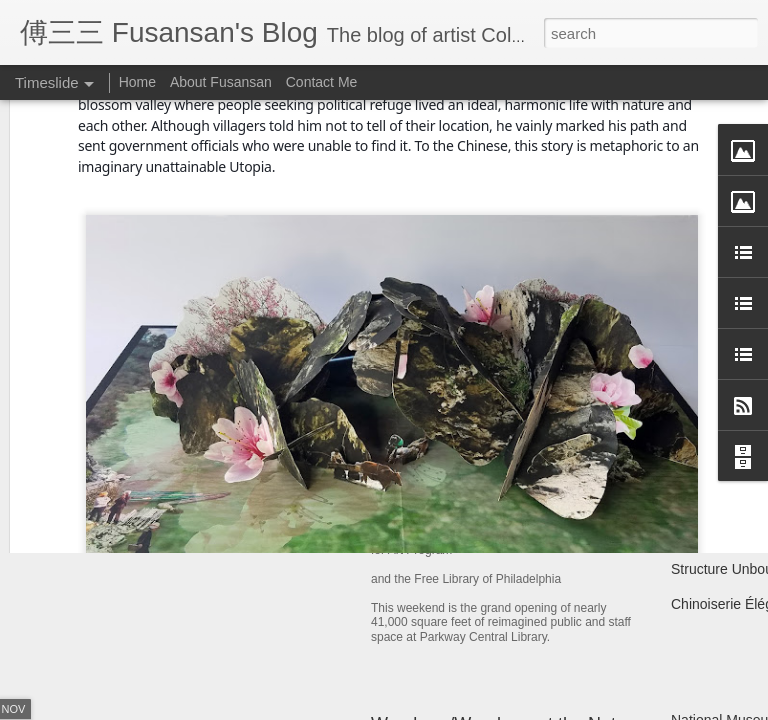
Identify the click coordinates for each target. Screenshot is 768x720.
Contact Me (322, 82)
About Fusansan (221, 82)
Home (137, 82)
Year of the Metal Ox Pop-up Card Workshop (278, 464)
